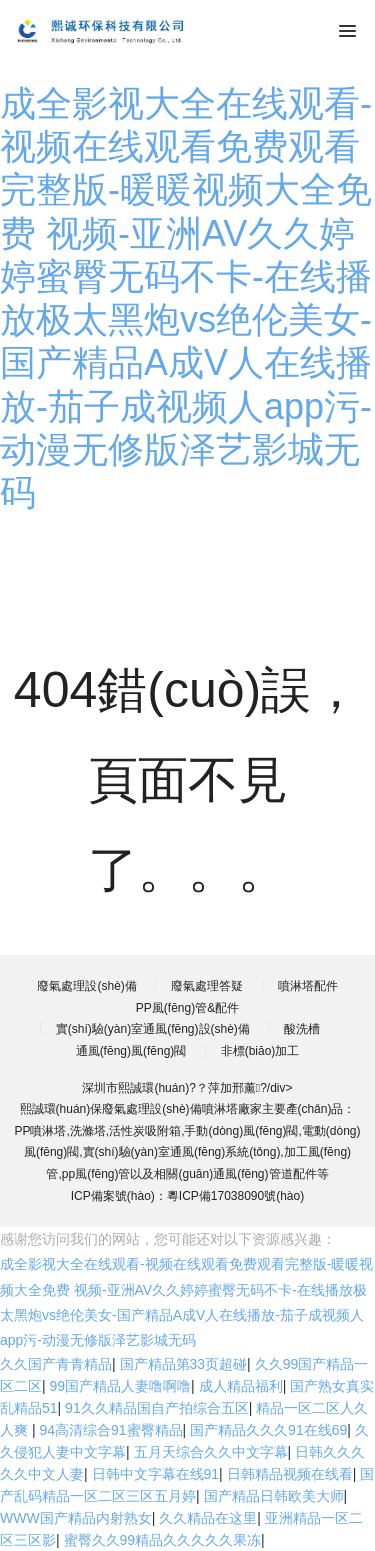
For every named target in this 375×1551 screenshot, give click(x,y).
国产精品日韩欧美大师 (274, 1496)
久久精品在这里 (208, 1518)
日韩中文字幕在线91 (156, 1474)
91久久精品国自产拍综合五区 (157, 1408)
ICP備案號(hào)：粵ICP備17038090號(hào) (187, 1196)
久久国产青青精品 (56, 1364)
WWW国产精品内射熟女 (76, 1518)
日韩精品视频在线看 (290, 1474)
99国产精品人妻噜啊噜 (121, 1386)
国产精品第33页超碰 (184, 1364)
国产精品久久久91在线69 (268, 1430)
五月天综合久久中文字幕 (211, 1452)
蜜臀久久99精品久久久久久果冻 (163, 1540)
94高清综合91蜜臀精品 (110, 1430)
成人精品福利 (241, 1386)
